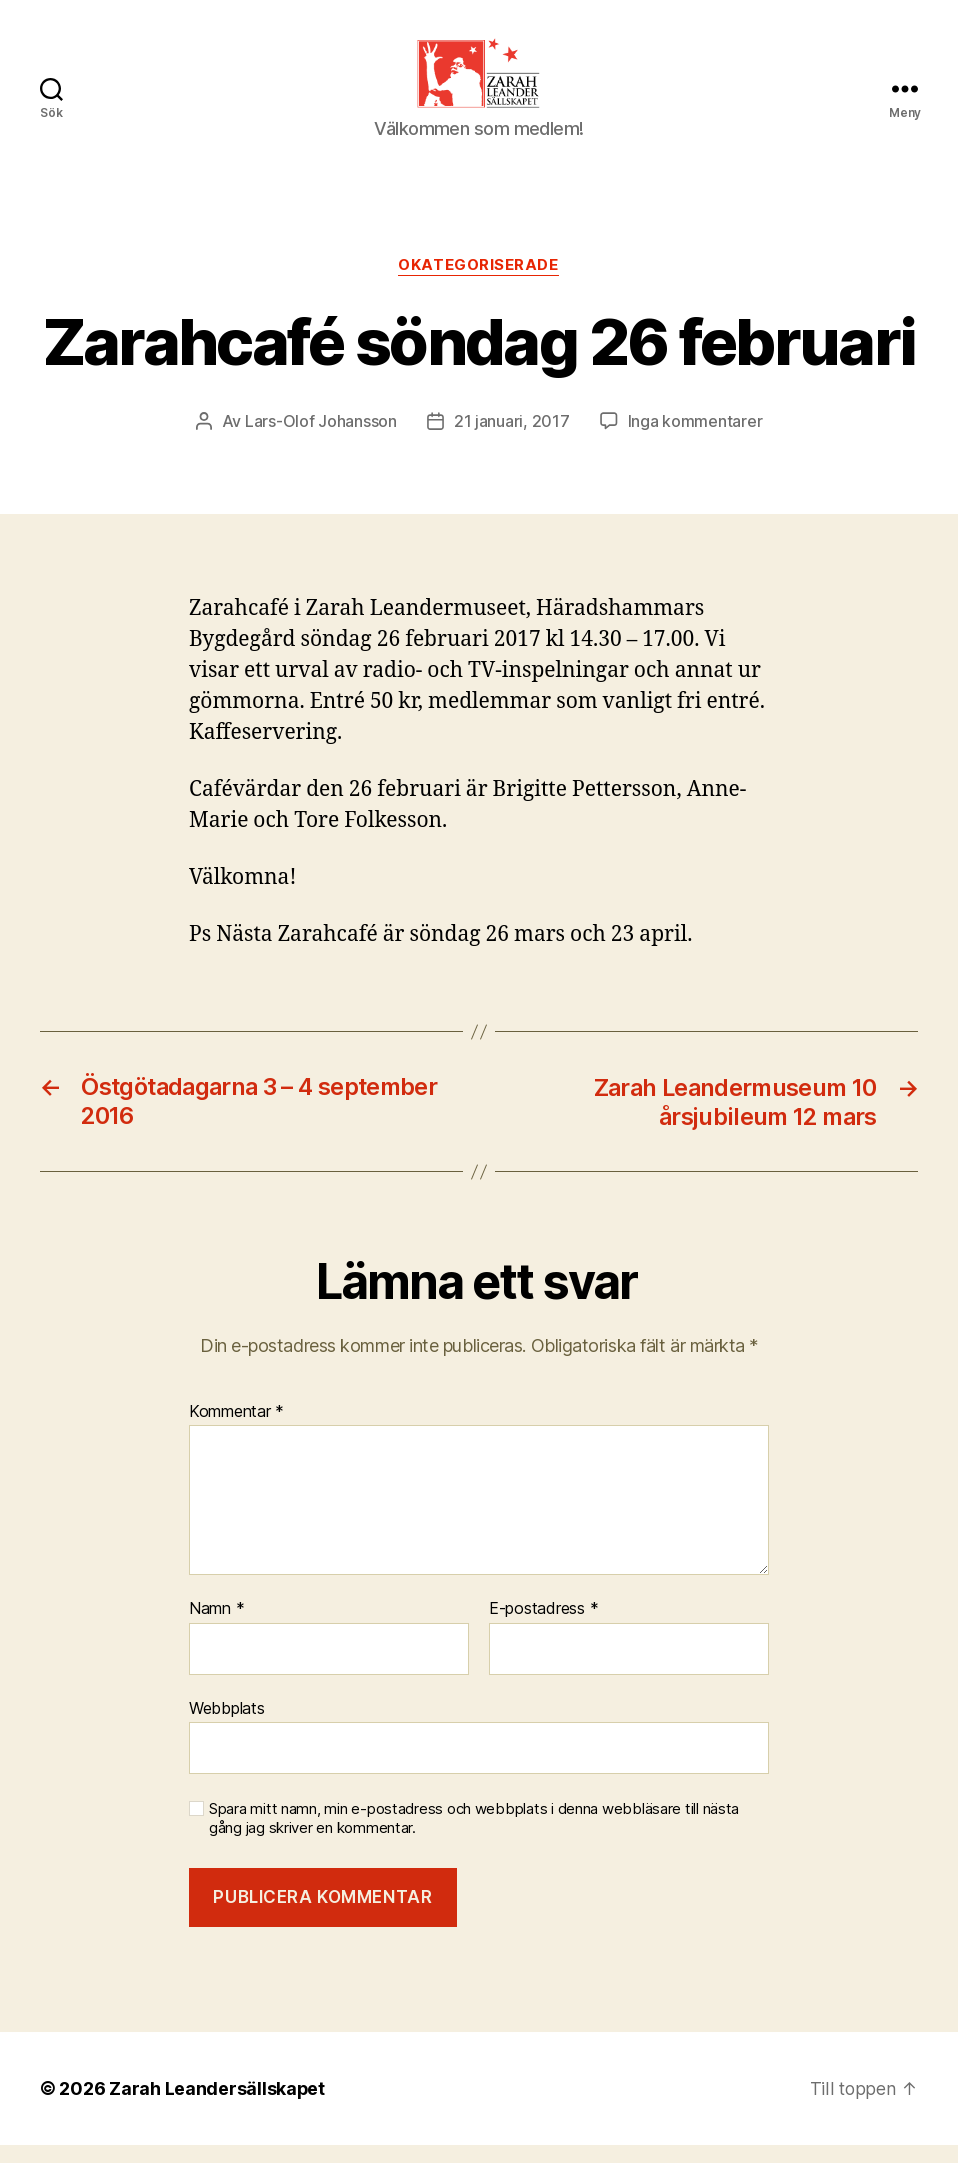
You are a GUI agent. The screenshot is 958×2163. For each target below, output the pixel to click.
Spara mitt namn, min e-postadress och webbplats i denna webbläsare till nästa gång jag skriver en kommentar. (474, 1837)
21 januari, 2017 (512, 442)
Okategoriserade (479, 286)
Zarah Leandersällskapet (217, 2106)
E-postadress (543, 1628)
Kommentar (236, 1430)
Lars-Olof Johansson (321, 442)
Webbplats (227, 1727)
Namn (216, 1628)
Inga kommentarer (695, 442)
